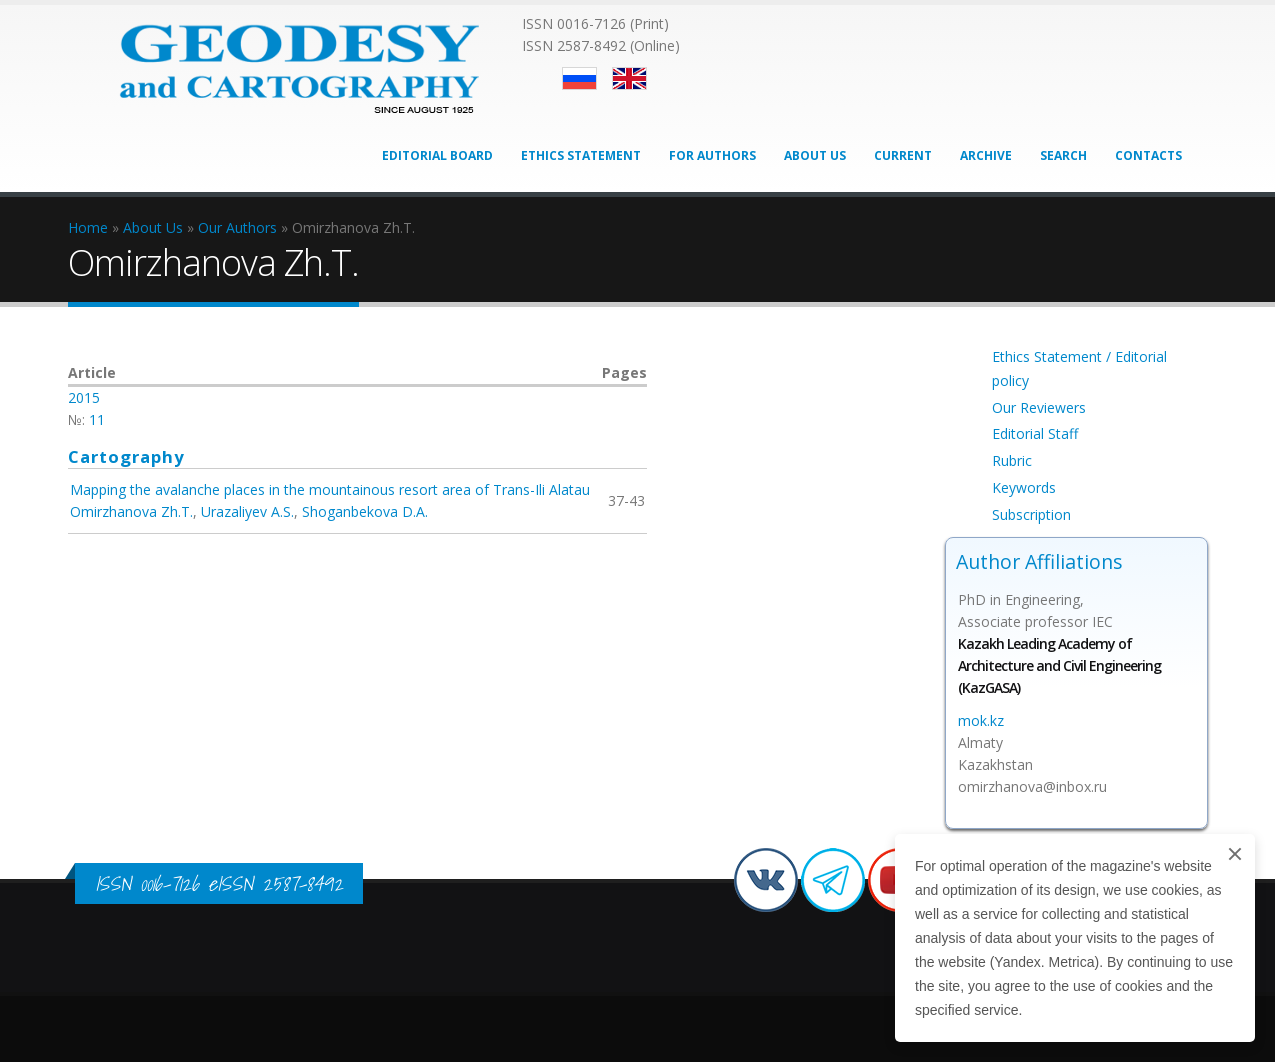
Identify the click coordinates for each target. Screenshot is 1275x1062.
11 (97, 419)
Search (1063, 155)
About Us (815, 155)
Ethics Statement (581, 155)
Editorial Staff (1035, 433)
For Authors (712, 155)
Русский (579, 78)
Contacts (1148, 155)
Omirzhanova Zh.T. (131, 511)
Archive (986, 155)
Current (903, 155)
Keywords (1024, 487)
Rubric (1012, 460)
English (629, 78)
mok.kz (981, 720)
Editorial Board (437, 155)
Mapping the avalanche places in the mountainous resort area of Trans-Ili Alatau (330, 489)
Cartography (126, 456)
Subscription (1031, 514)
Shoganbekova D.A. (365, 511)
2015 (84, 397)
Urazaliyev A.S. (247, 511)
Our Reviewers (1039, 407)
